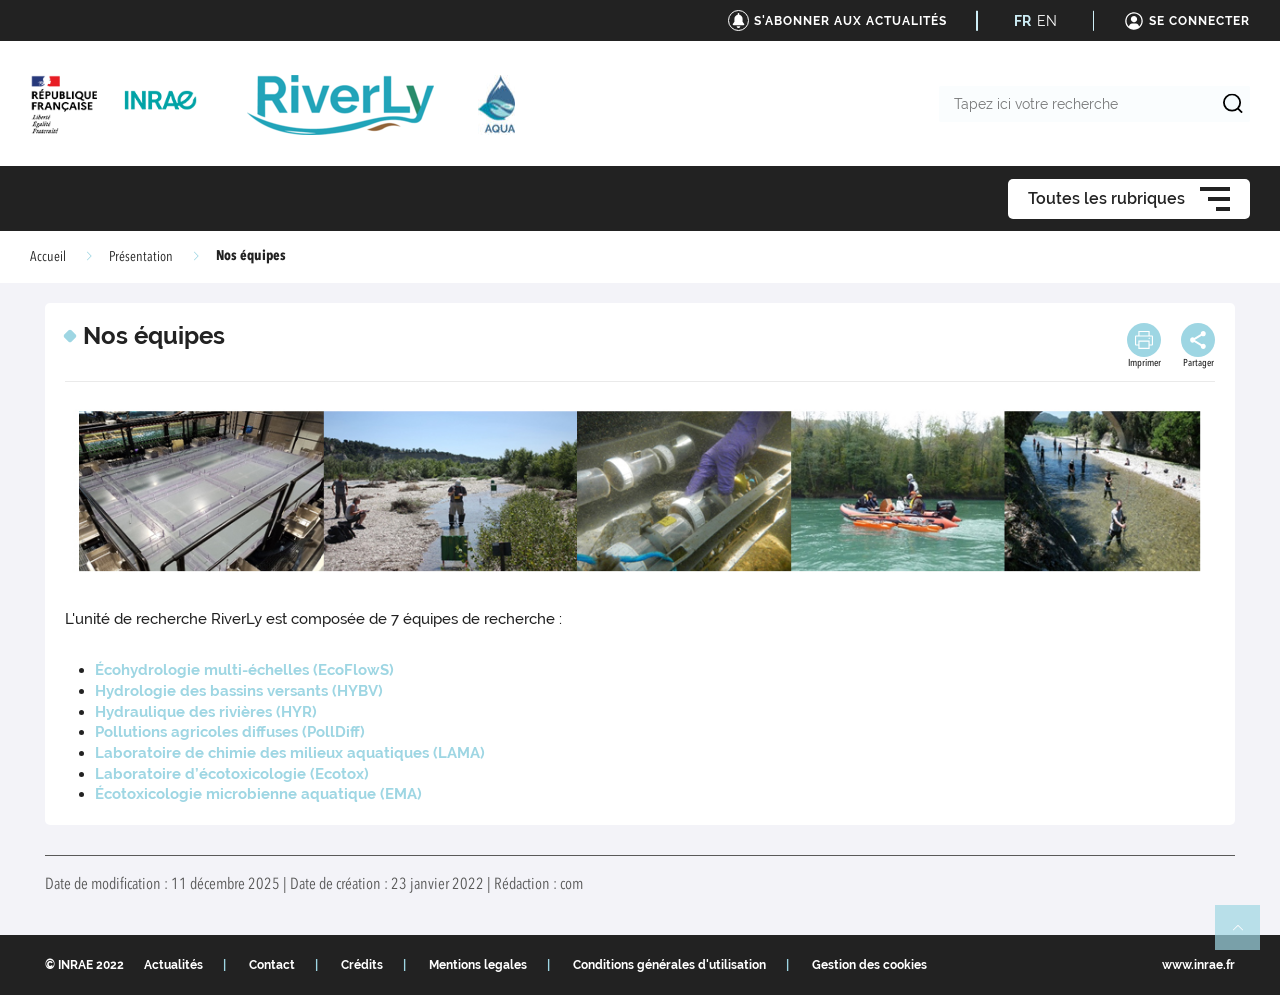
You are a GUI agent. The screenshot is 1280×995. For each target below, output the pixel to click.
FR (1022, 21)
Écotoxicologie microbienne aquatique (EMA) (258, 794)
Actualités (173, 965)
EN (1047, 21)
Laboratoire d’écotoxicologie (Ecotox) (232, 774)
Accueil (48, 257)
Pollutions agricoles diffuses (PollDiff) (230, 732)
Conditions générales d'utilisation (669, 965)
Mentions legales (478, 965)
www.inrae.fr (1198, 965)
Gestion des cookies (869, 965)
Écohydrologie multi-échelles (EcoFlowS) (244, 670)
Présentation (141, 257)
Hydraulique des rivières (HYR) (206, 712)
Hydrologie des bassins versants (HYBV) (239, 691)
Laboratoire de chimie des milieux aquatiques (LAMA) (290, 753)
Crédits (362, 965)
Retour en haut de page (1246, 936)
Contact (272, 965)
